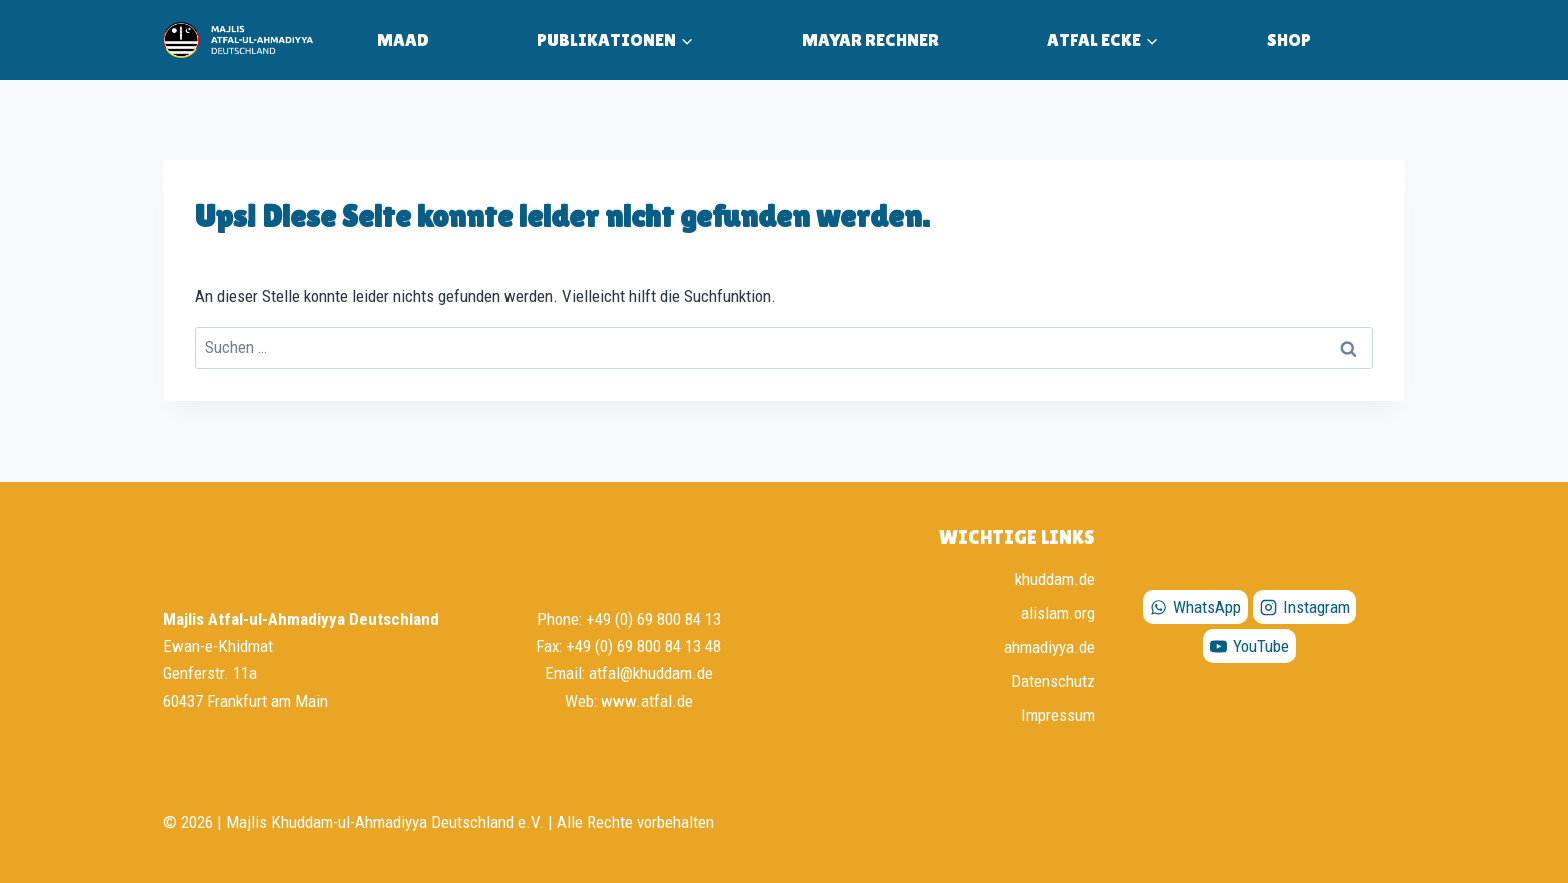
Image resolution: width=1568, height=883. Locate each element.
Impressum (1058, 715)
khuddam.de (1055, 579)
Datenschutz (1053, 681)
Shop (1289, 39)
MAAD (403, 39)
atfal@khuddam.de (651, 673)
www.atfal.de (647, 701)
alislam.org (1058, 613)
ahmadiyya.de (1049, 647)
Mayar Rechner (870, 39)
